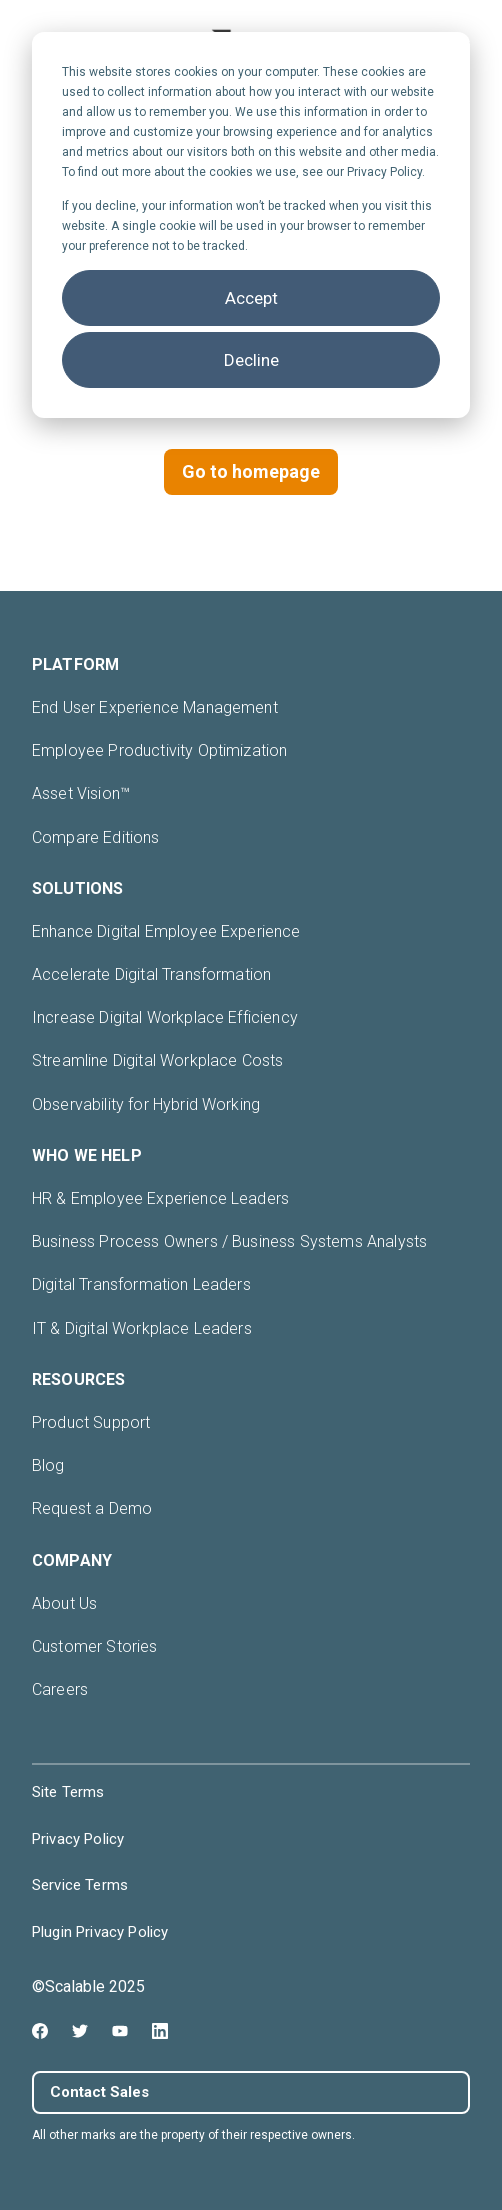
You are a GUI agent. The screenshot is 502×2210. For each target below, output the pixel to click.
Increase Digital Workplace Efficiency (165, 1017)
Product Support (91, 1422)
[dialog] (251, 225)
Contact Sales (99, 2092)
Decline (251, 360)
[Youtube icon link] (120, 2031)
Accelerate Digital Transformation (151, 974)
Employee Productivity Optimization (159, 750)
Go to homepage (251, 471)
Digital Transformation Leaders (141, 1284)
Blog (48, 1465)
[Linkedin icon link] (160, 2031)
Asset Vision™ (81, 793)
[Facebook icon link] (40, 2031)
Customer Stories (95, 1646)
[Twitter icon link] (80, 2031)
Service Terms (80, 1885)
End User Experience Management (155, 707)
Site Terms (68, 1792)
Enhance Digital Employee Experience (166, 931)
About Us (64, 1603)
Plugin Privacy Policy (100, 1932)
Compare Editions (96, 837)
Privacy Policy (78, 1839)
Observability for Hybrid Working (146, 1104)
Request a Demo (92, 1508)
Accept (251, 298)
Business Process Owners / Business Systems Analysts (229, 1241)
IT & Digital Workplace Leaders (142, 1328)
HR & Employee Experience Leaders (160, 1198)
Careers (60, 1689)
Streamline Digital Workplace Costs (157, 1060)
